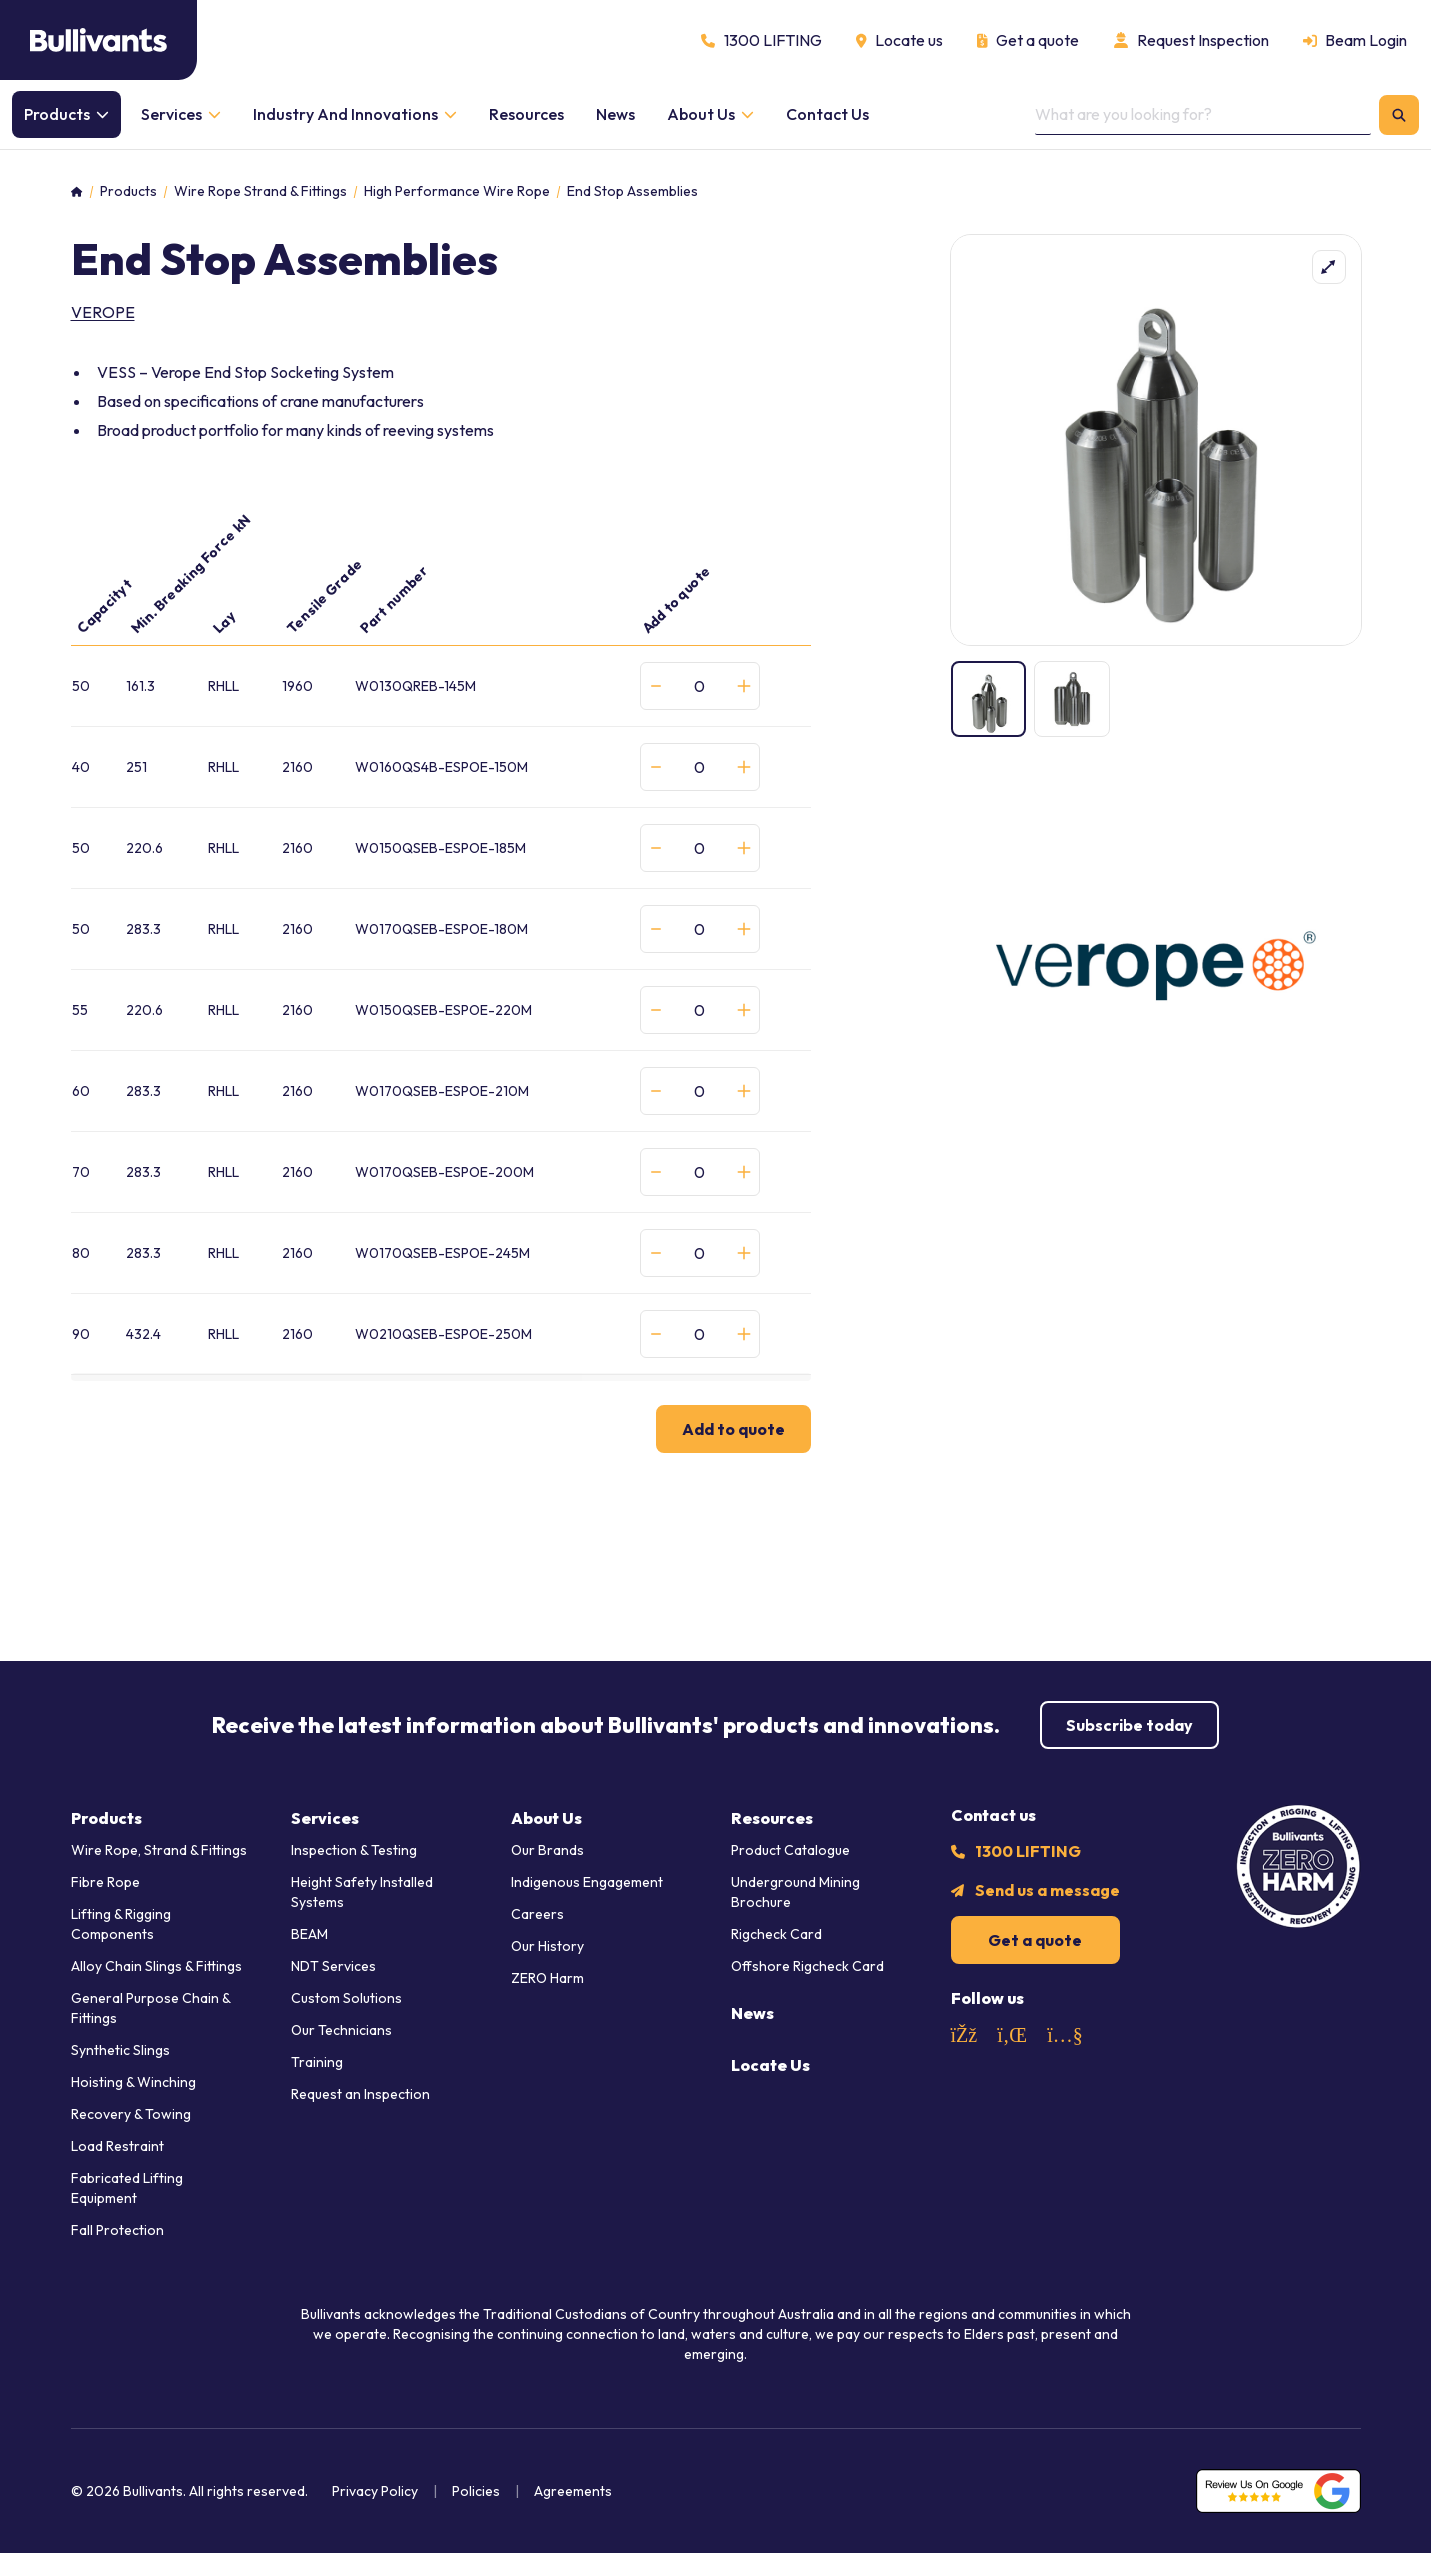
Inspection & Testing (354, 1850)
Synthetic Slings (120, 2050)
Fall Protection (117, 2230)
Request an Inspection (360, 2094)
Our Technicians (341, 2030)
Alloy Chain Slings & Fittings (156, 1966)
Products (128, 191)
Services (325, 1818)
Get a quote (1035, 1940)
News (752, 2013)
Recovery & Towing (131, 2114)
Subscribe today (1129, 1725)
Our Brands (547, 1850)
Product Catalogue (790, 1850)
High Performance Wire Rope (457, 191)
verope (103, 312)
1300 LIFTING (1028, 1851)
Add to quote (733, 1429)
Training (317, 2062)
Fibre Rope (105, 1882)
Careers (537, 1914)
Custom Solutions (346, 1998)
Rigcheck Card (776, 1934)
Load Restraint (117, 2146)
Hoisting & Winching (133, 2082)
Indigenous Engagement (587, 1882)
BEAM (309, 1934)
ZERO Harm (547, 1978)
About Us (546, 1818)
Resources (772, 1818)
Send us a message (1047, 1890)
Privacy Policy (375, 2491)
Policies (476, 2491)
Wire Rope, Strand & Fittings (159, 1850)
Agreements (573, 2491)
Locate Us (770, 2065)
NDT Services (333, 1966)
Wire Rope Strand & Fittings (260, 191)
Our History (547, 1946)
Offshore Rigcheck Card (807, 1966)
